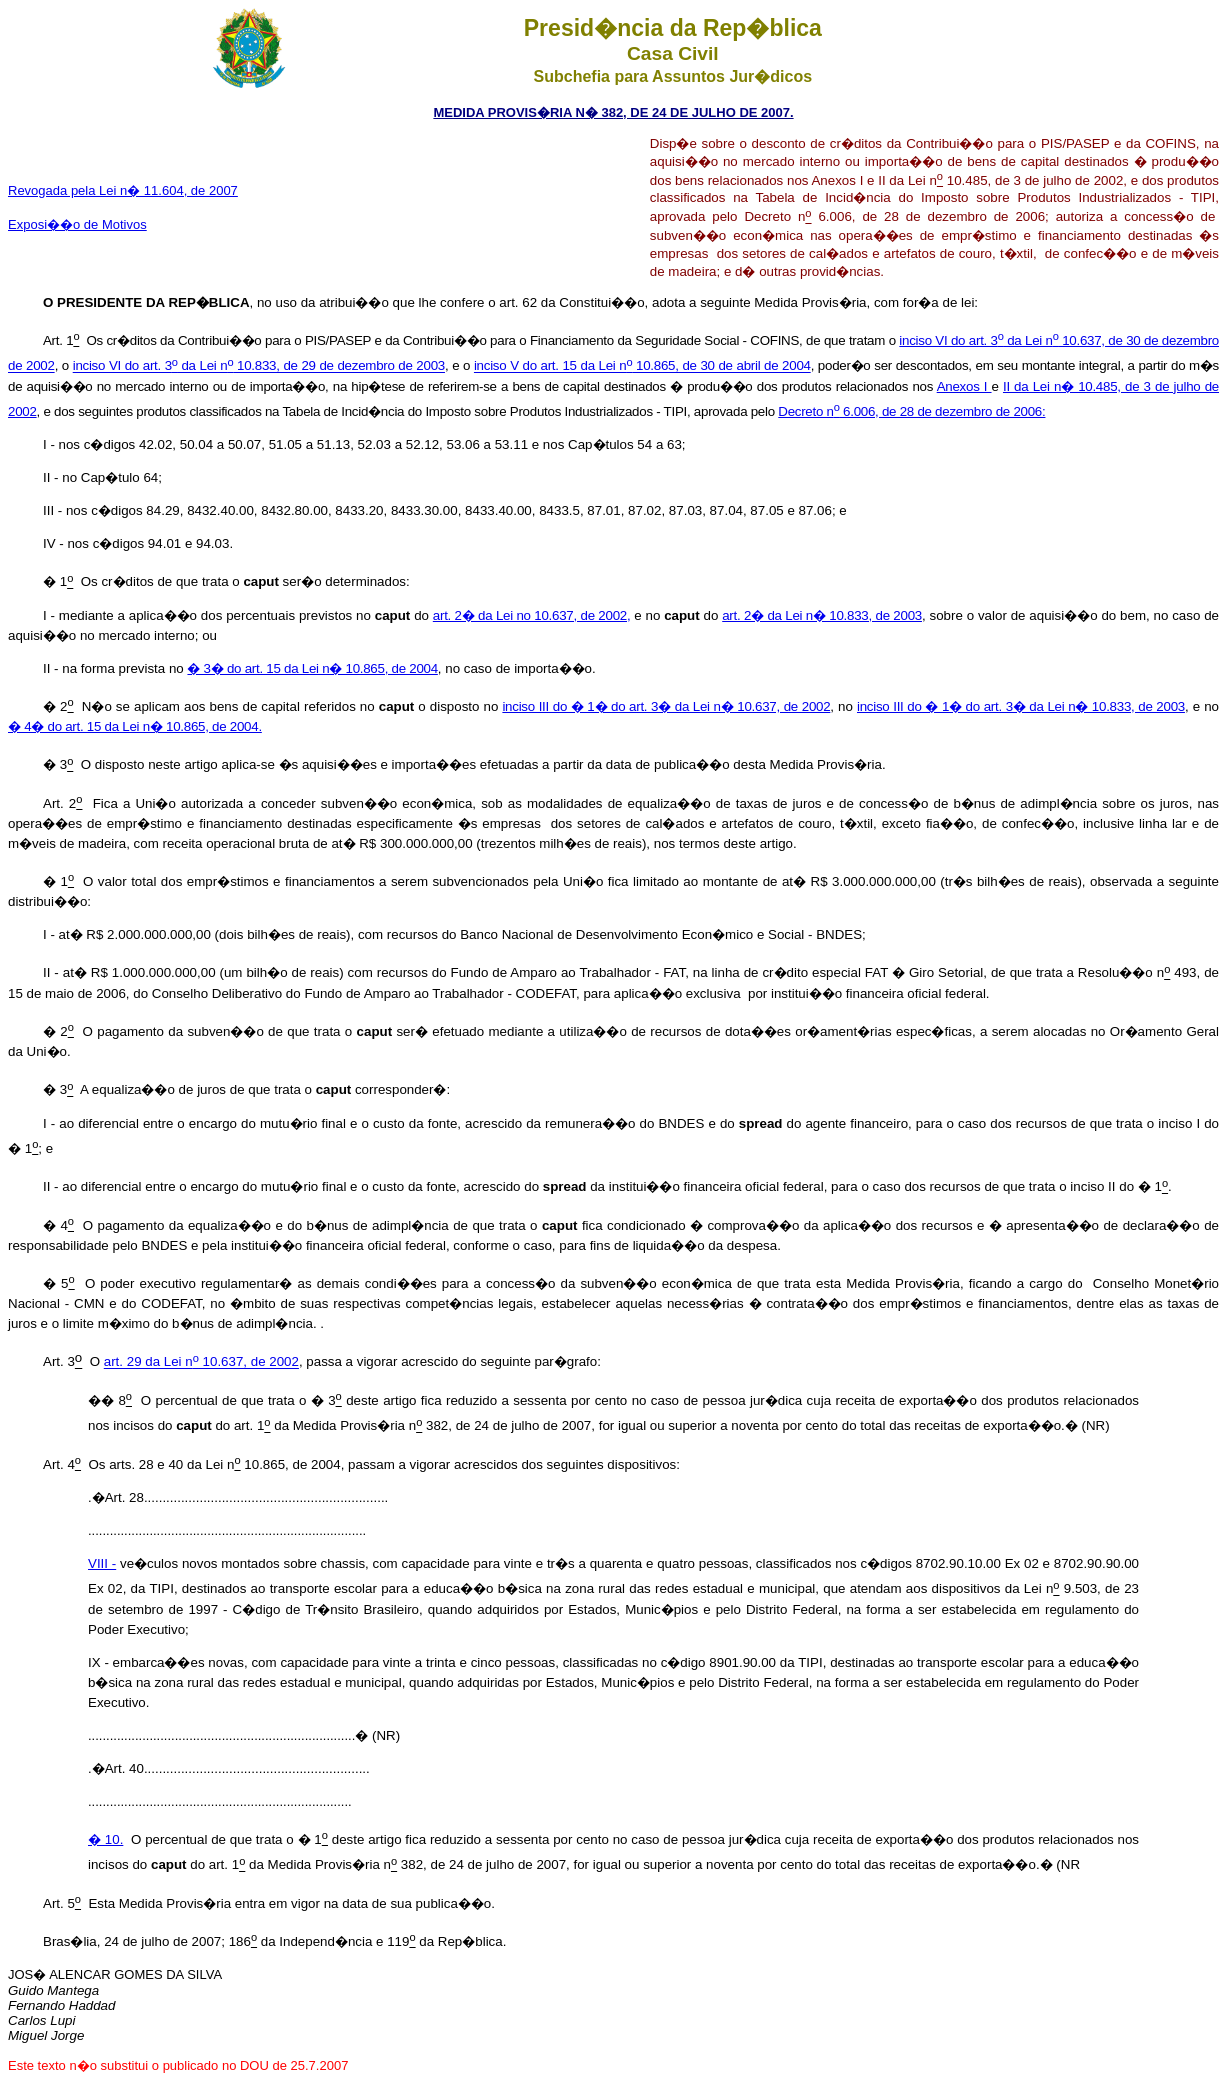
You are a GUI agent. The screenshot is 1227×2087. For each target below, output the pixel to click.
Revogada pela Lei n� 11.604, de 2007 (123, 190)
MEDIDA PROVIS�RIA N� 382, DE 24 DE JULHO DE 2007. (613, 112)
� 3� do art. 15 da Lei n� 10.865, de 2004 (312, 668)
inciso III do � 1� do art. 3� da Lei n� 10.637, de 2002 (666, 706)
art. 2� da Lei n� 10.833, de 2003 (822, 615)
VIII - (102, 1563)
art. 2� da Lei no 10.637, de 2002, (532, 615)
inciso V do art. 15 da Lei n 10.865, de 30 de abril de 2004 (642, 366)
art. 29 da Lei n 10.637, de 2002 (201, 1362)
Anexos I (964, 386)
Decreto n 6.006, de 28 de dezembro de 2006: (911, 411)
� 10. (105, 1839)
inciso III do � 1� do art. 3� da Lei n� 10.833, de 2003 (1021, 706)
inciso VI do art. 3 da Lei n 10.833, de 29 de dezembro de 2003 (259, 366)
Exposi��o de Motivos (77, 224)
